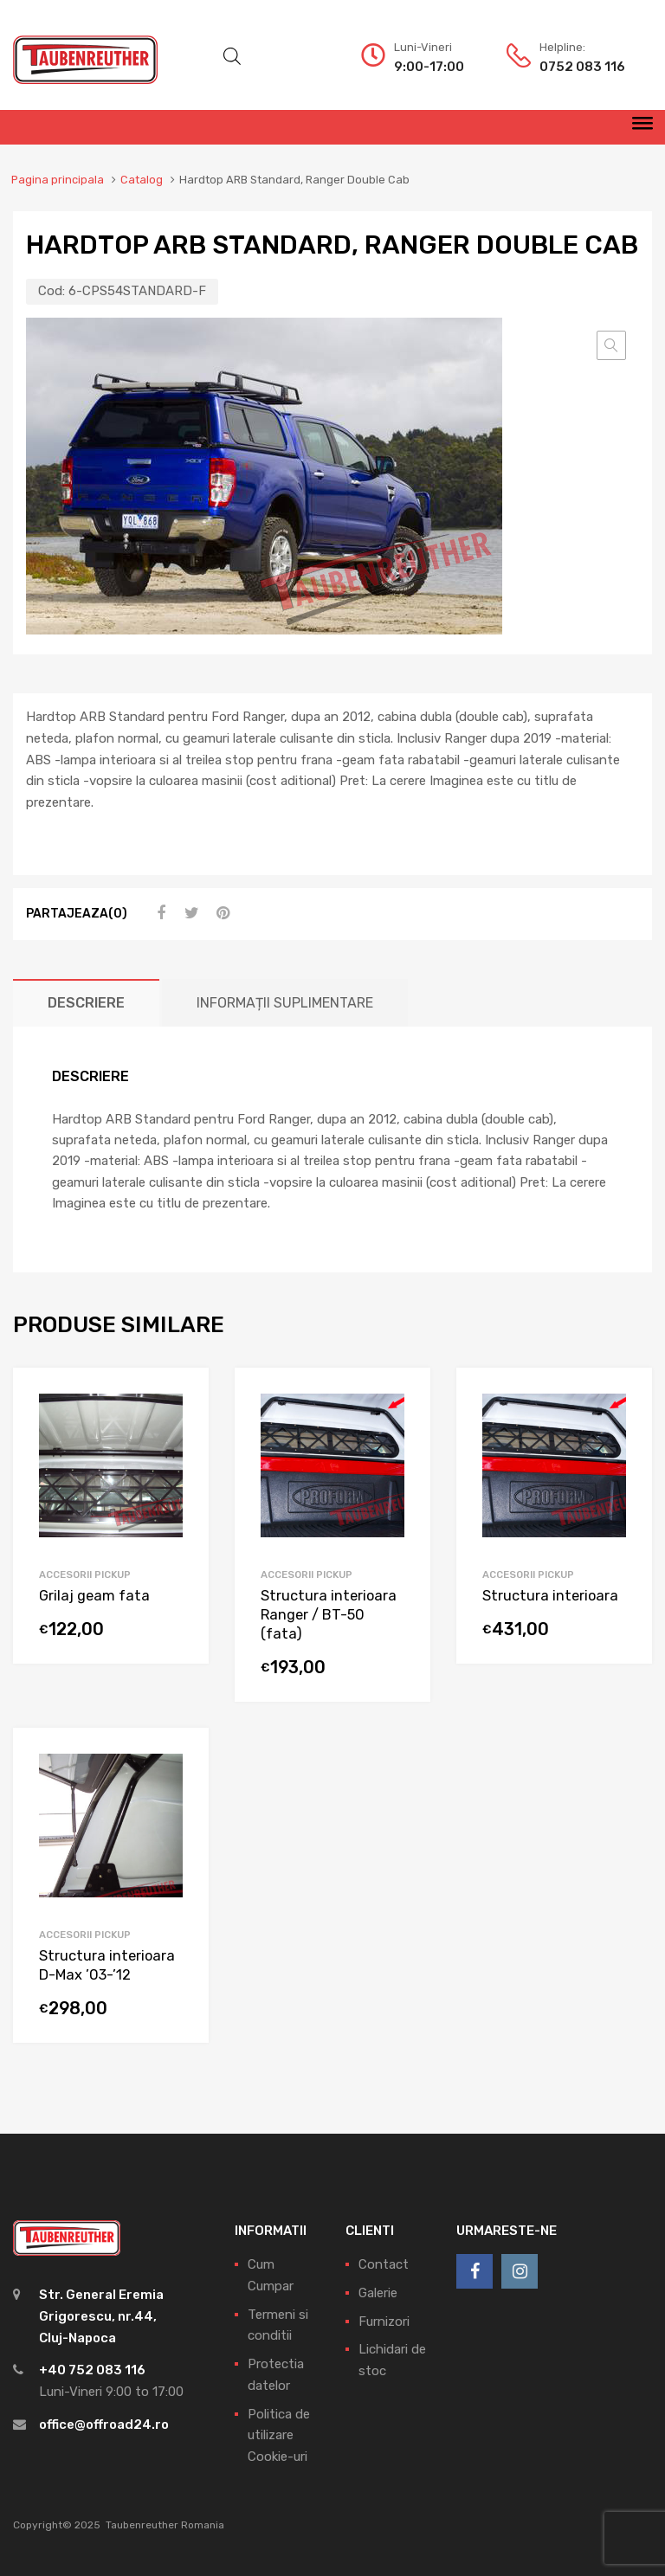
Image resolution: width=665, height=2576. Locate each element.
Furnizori (384, 2321)
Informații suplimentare (285, 1003)
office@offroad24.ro (104, 2424)
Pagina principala (57, 179)
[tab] (86, 1003)
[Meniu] (642, 127)
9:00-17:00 (429, 66)
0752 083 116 (581, 66)
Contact (383, 2264)
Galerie (377, 2293)
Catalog (141, 179)
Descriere (86, 1003)
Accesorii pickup (85, 1574)
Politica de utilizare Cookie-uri (279, 2435)
